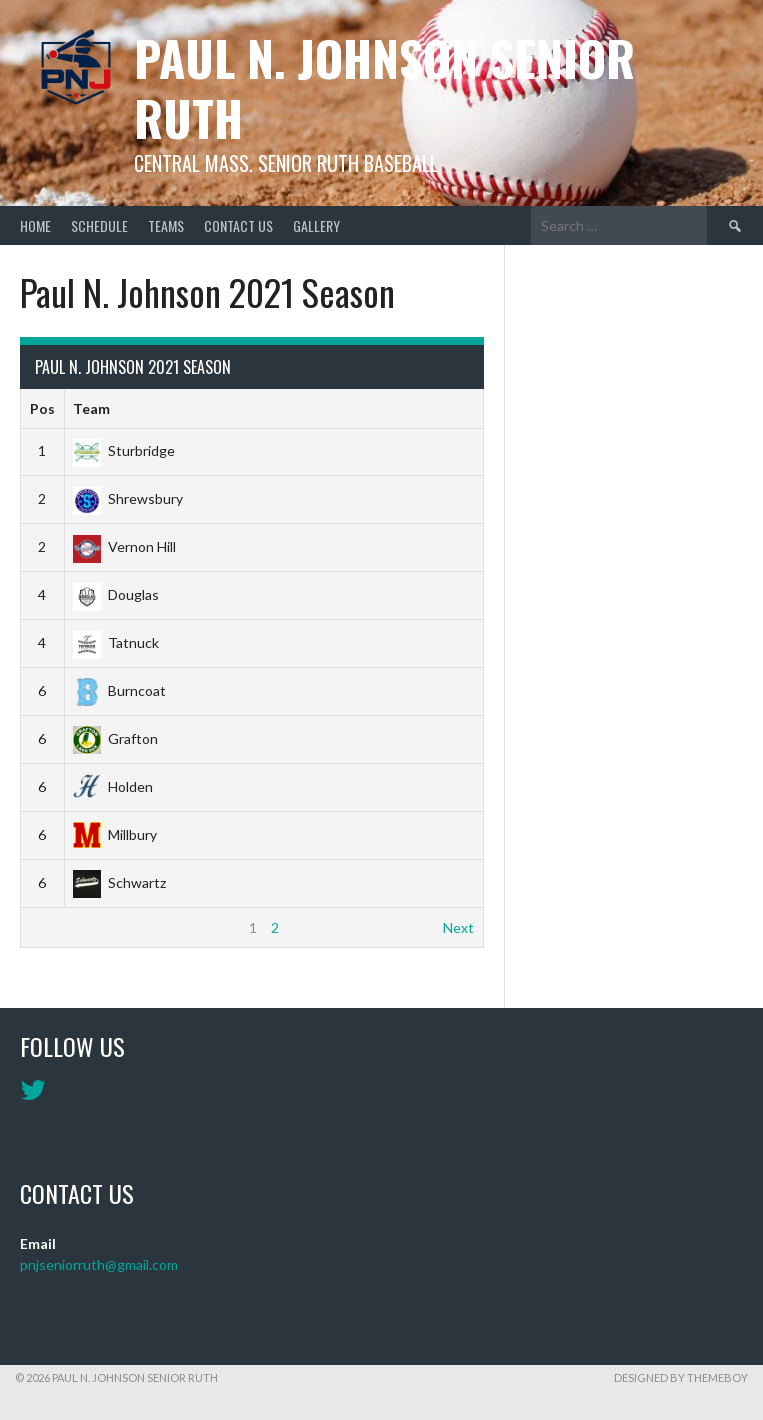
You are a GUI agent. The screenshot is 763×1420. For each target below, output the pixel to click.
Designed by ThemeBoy (681, 1377)
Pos (42, 408)
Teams (166, 225)
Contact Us (238, 225)
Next (458, 927)
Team (91, 408)
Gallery (316, 225)
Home (35, 225)
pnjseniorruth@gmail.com (99, 1264)
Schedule (99, 225)
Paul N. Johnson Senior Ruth (384, 87)
